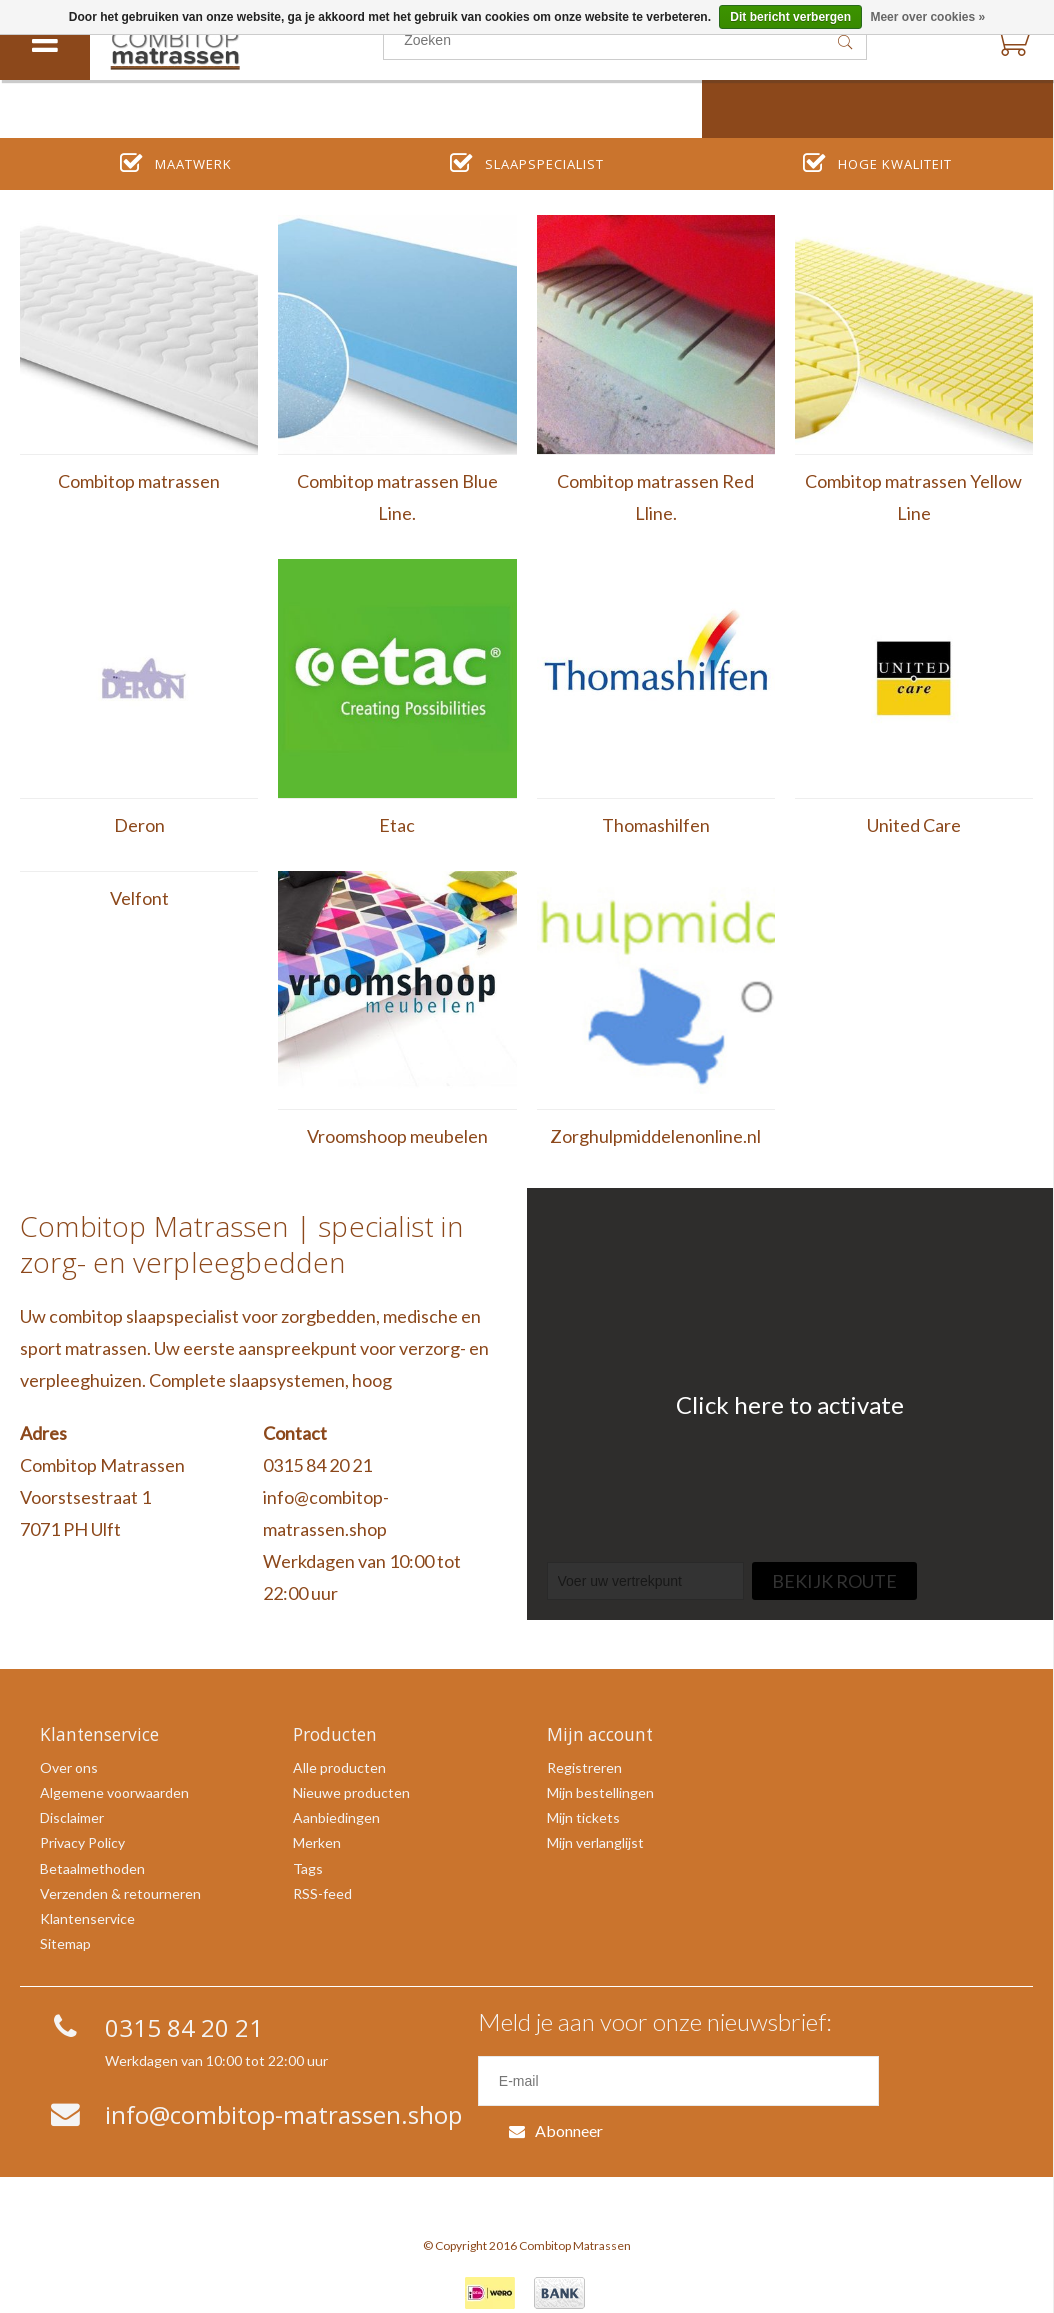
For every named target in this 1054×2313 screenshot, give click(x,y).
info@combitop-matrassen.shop (326, 1513)
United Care (914, 825)
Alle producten (339, 1767)
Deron (139, 825)
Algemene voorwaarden (114, 1792)
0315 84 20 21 (317, 1465)
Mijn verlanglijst (595, 1842)
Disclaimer (72, 1817)
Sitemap (65, 1943)
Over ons (69, 1767)
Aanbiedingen (336, 1817)
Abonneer (946, 2080)
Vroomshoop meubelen (397, 1136)
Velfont (139, 898)
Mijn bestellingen (600, 1792)
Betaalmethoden (92, 1868)
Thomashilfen (656, 825)
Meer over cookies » (927, 17)
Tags (308, 1868)
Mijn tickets (583, 1817)
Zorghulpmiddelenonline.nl (655, 1136)
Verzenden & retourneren (120, 1893)
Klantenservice (87, 1918)
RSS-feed (322, 1893)
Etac (397, 825)
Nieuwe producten (351, 1792)
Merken (317, 1842)
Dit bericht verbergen (790, 17)
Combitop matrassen (139, 481)
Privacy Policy (82, 1842)
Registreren (584, 1767)
